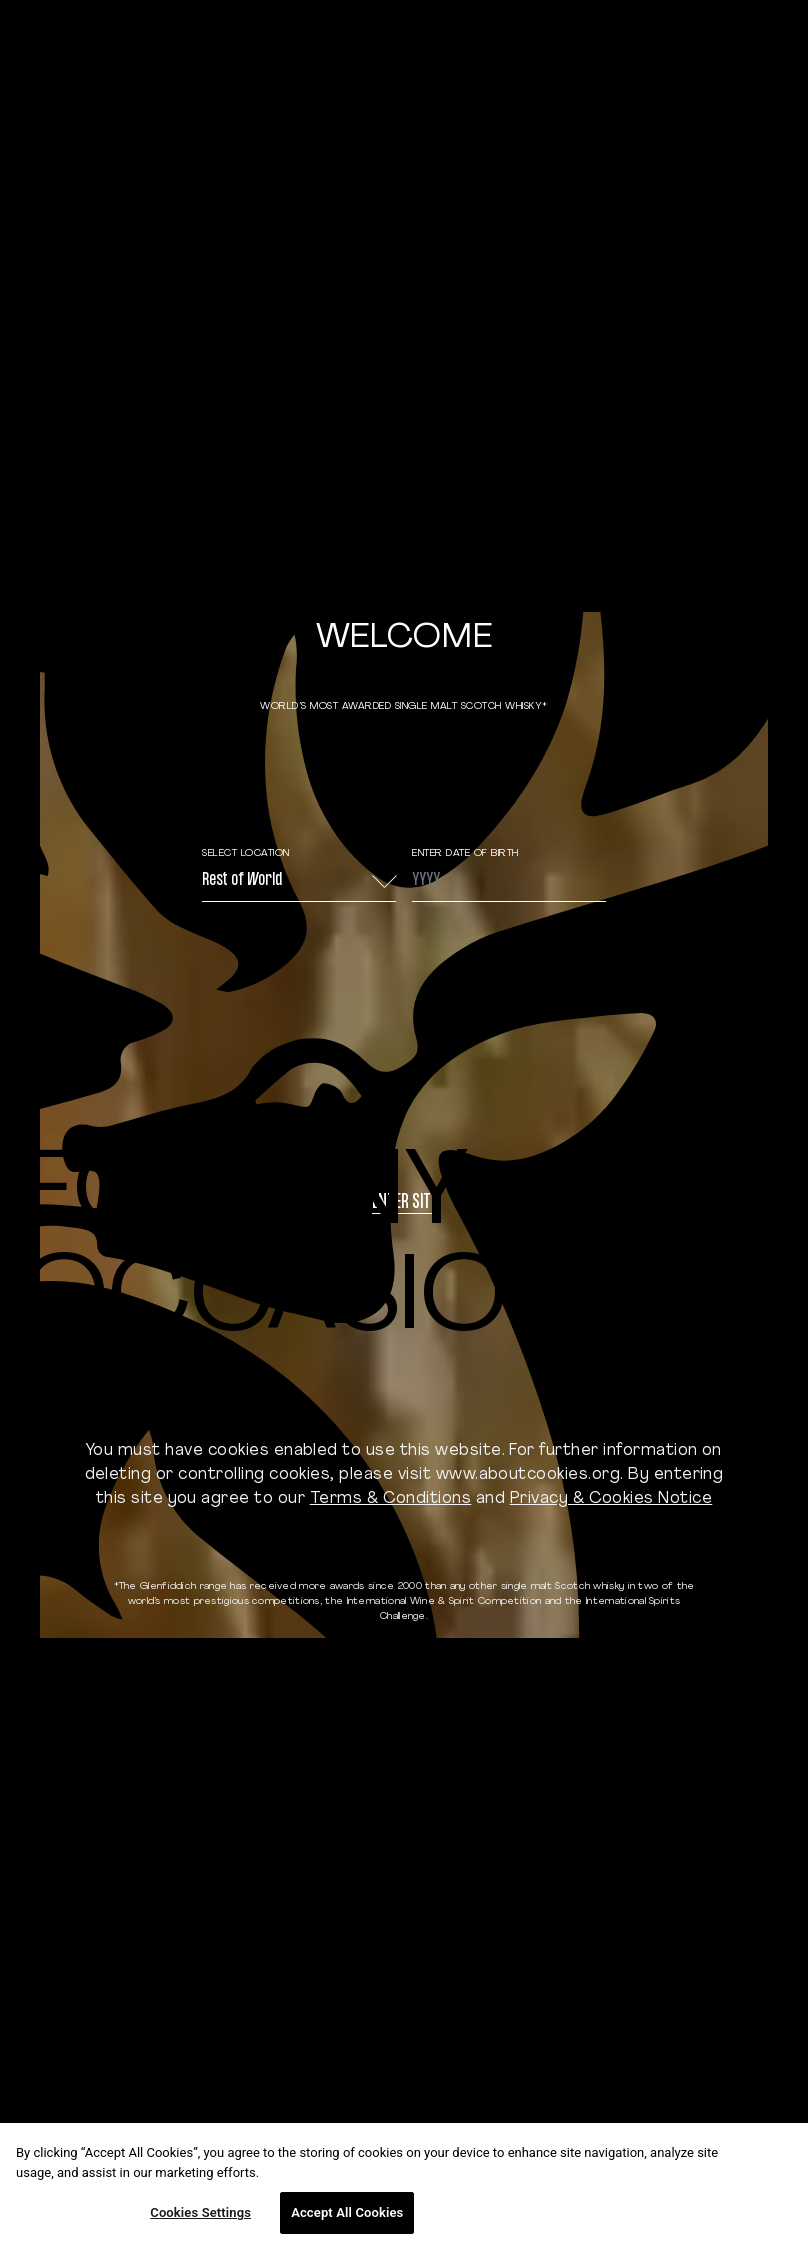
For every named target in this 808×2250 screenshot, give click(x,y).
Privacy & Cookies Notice (611, 1499)
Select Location (246, 853)
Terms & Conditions (391, 1499)
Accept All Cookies (347, 2212)
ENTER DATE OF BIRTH (465, 853)
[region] (404, 2186)
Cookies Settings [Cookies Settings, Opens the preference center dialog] (200, 2212)
